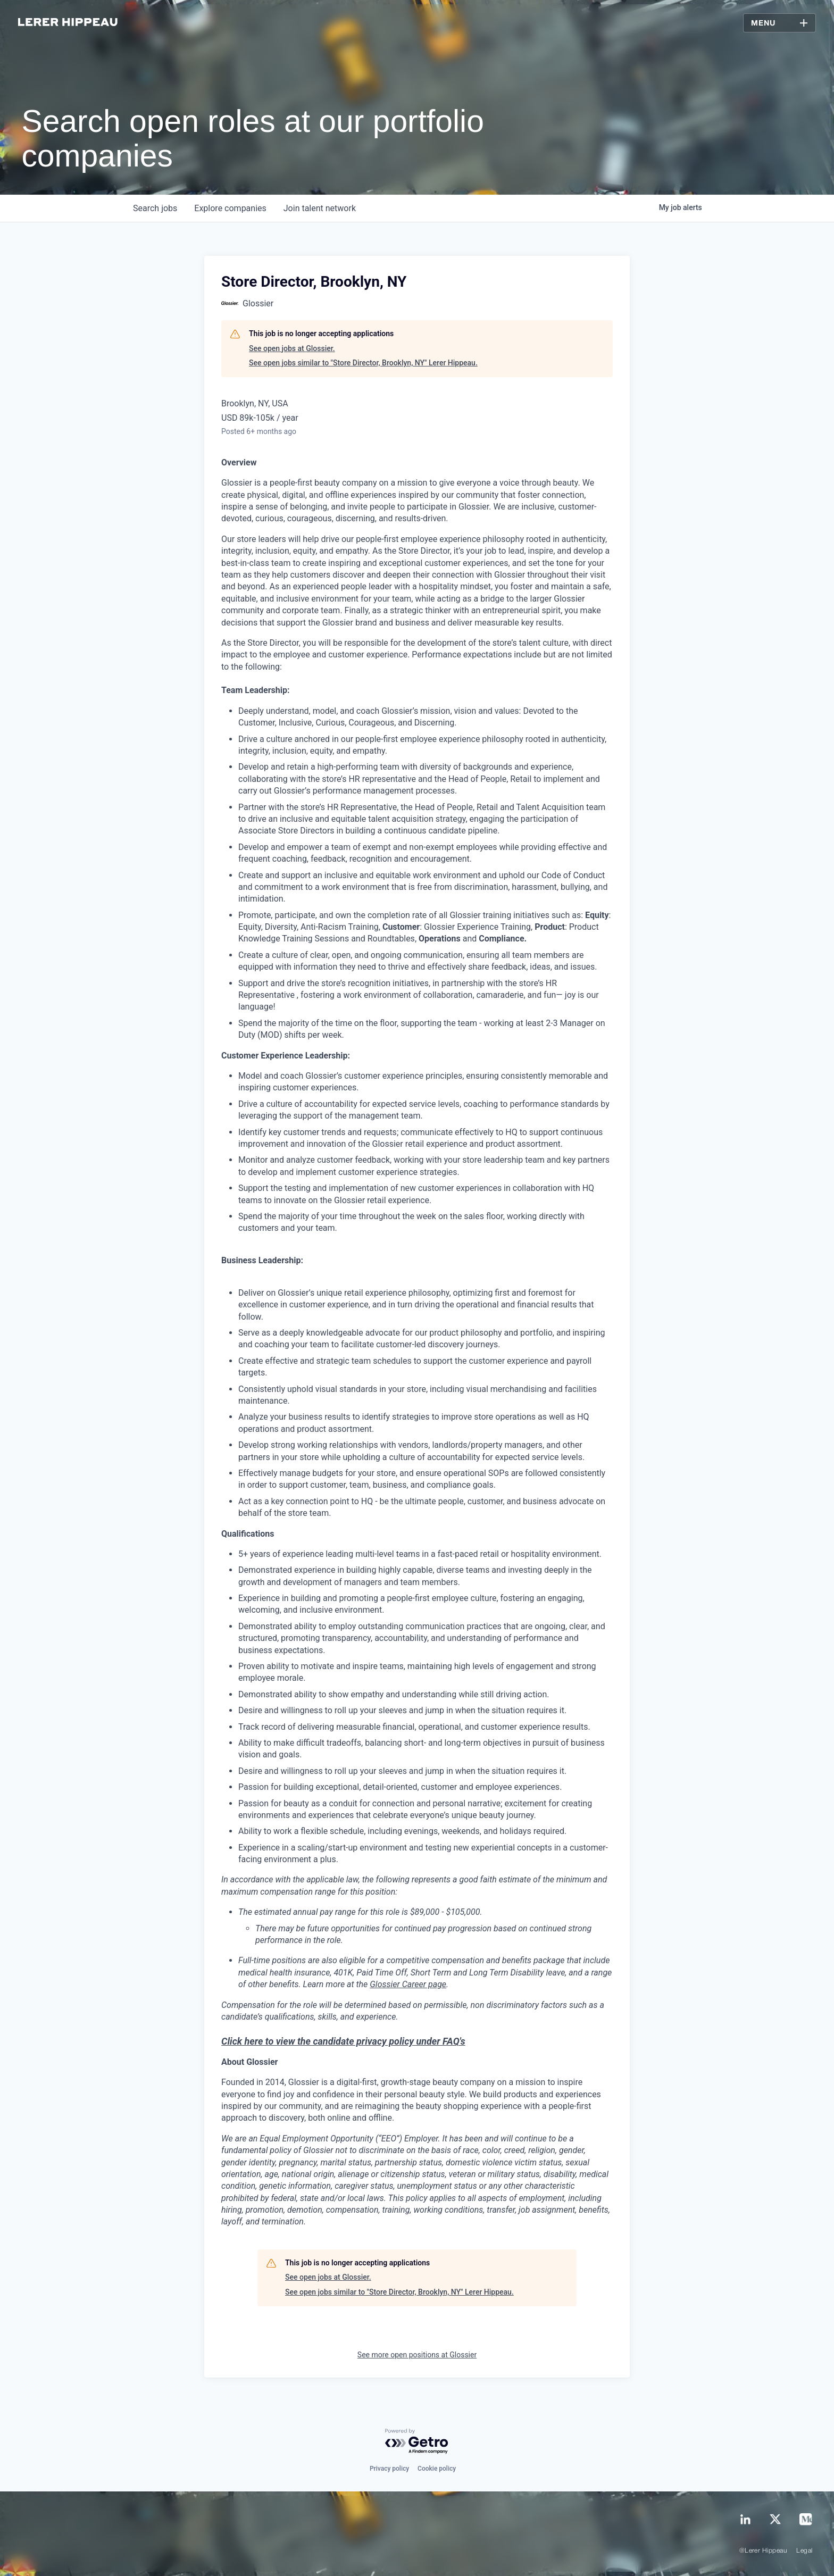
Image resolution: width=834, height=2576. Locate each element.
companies (230, 208)
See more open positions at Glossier (417, 2354)
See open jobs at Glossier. (292, 348)
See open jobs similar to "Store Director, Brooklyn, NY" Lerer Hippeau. (363, 363)
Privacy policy (389, 2468)
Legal (804, 2551)
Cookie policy (437, 2468)
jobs (155, 208)
